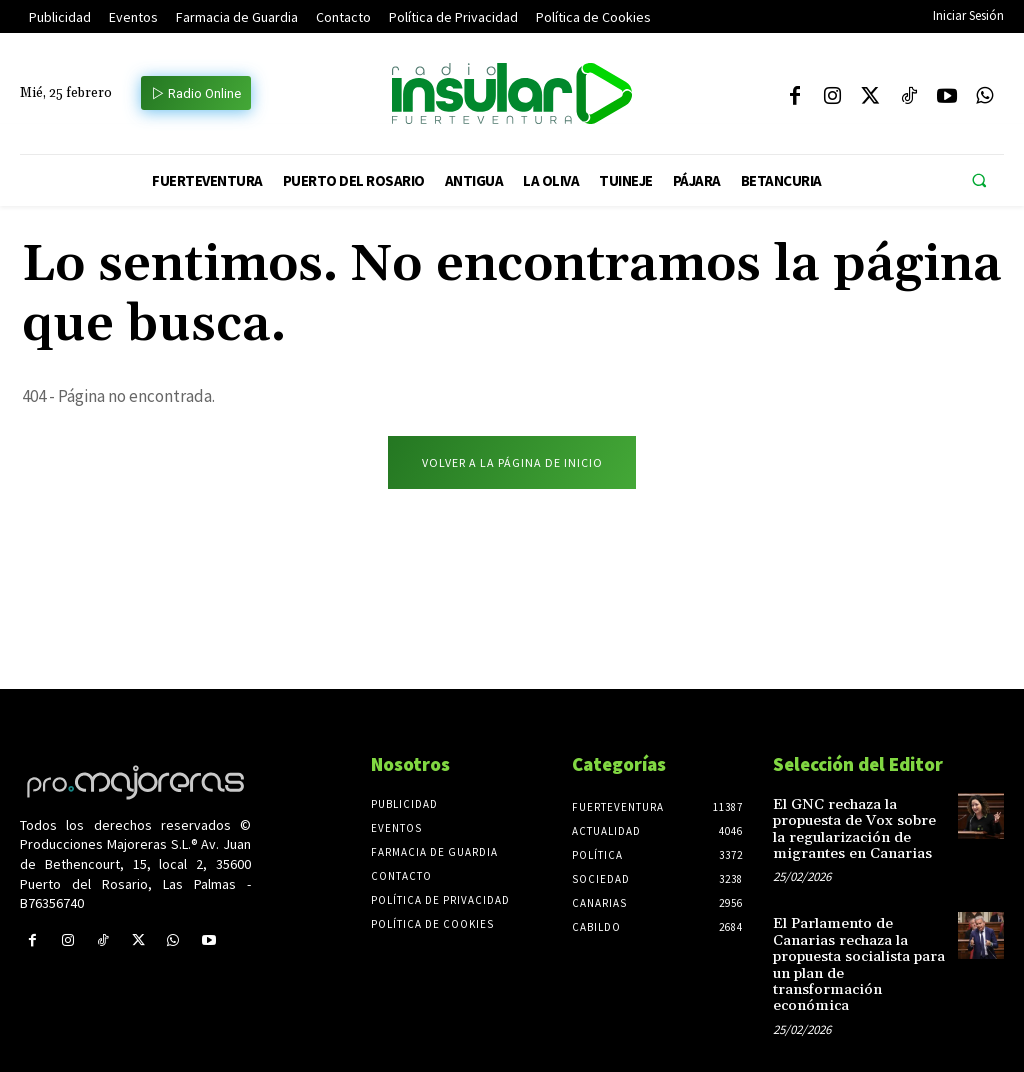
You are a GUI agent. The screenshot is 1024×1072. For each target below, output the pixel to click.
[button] (979, 181)
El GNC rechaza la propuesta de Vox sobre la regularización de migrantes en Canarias (858, 830)
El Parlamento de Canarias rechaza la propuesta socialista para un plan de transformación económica (859, 955)
